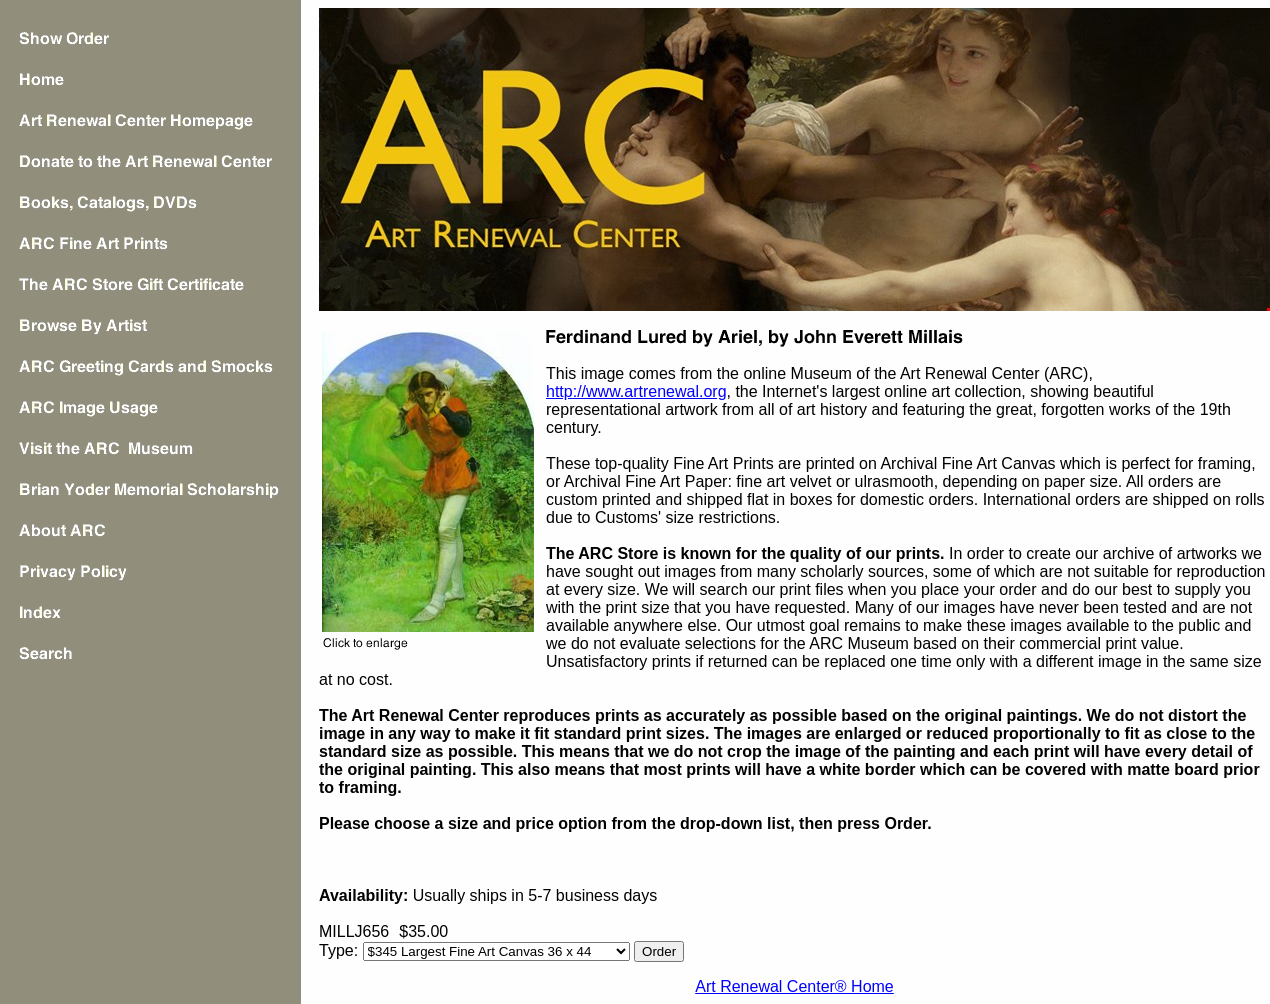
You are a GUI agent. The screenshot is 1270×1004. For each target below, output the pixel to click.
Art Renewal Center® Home (794, 986)
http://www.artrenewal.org (636, 391)
